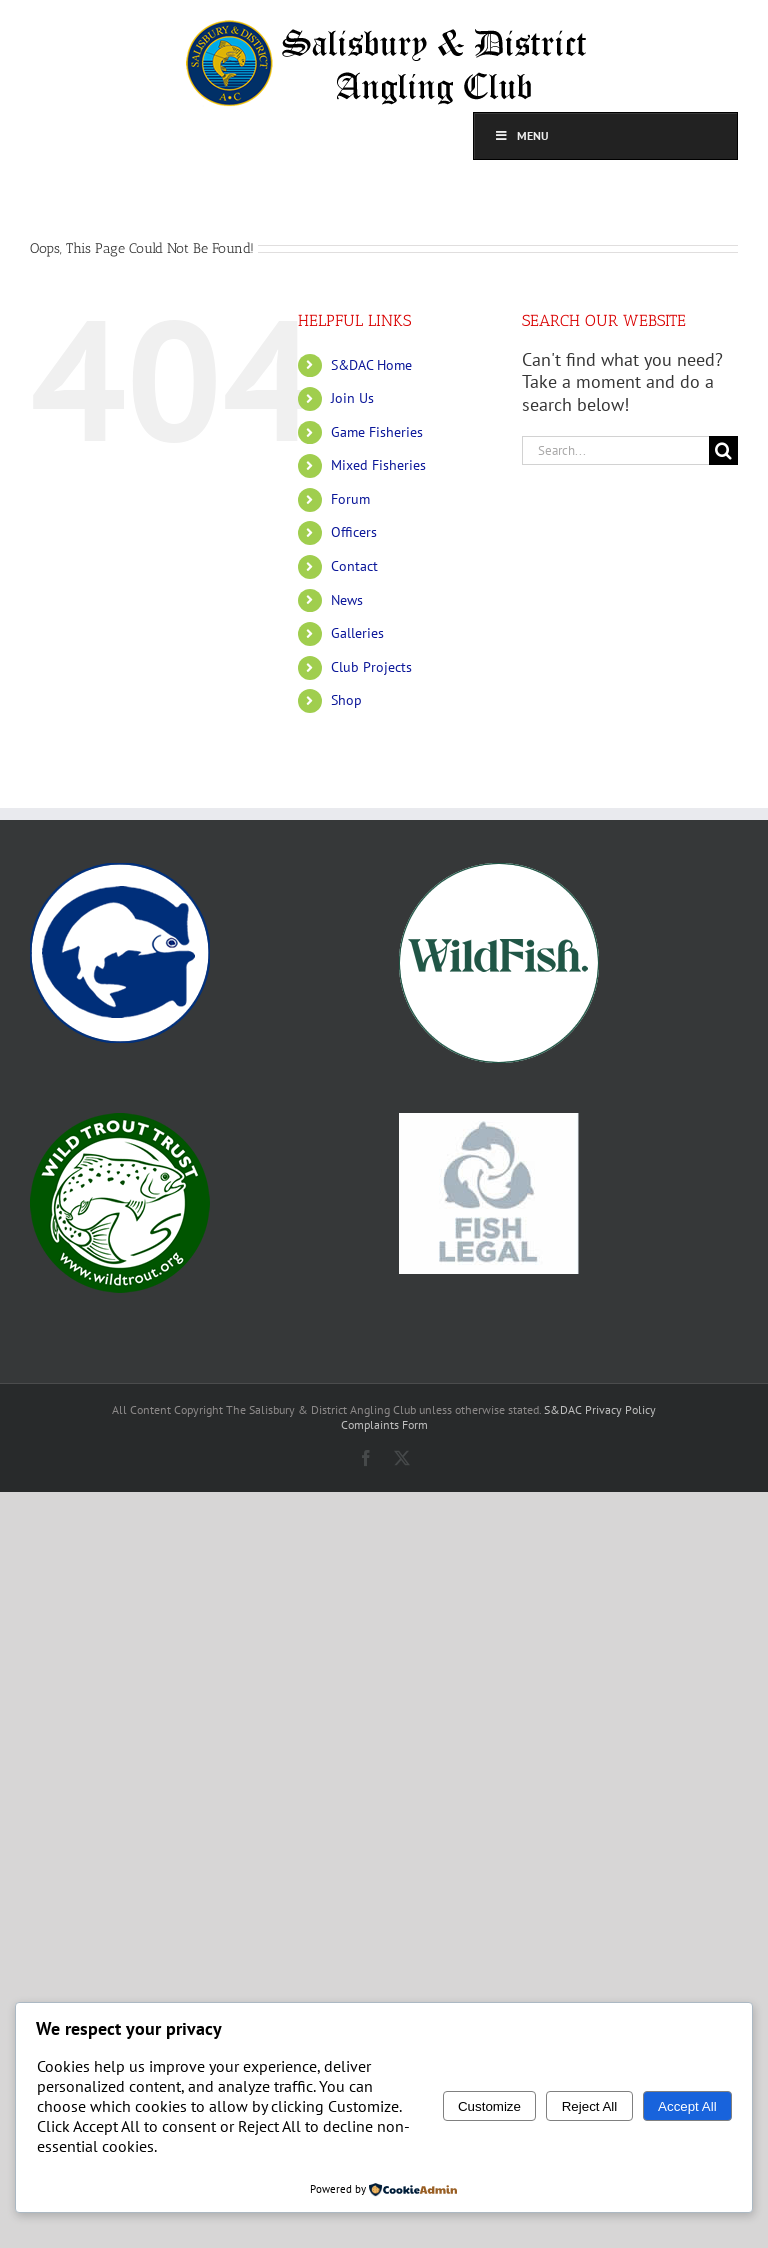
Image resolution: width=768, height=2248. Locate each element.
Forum (350, 499)
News (347, 600)
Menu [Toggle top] (521, 135)
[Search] (723, 450)
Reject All (590, 2106)
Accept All (687, 2106)
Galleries (357, 633)
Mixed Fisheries (378, 465)
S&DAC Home (371, 365)
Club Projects (371, 667)
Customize (489, 2106)
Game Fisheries (377, 432)
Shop (346, 700)
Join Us (352, 398)
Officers (354, 532)
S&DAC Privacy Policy (600, 1409)
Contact (354, 566)
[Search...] (615, 450)
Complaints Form (384, 1424)
